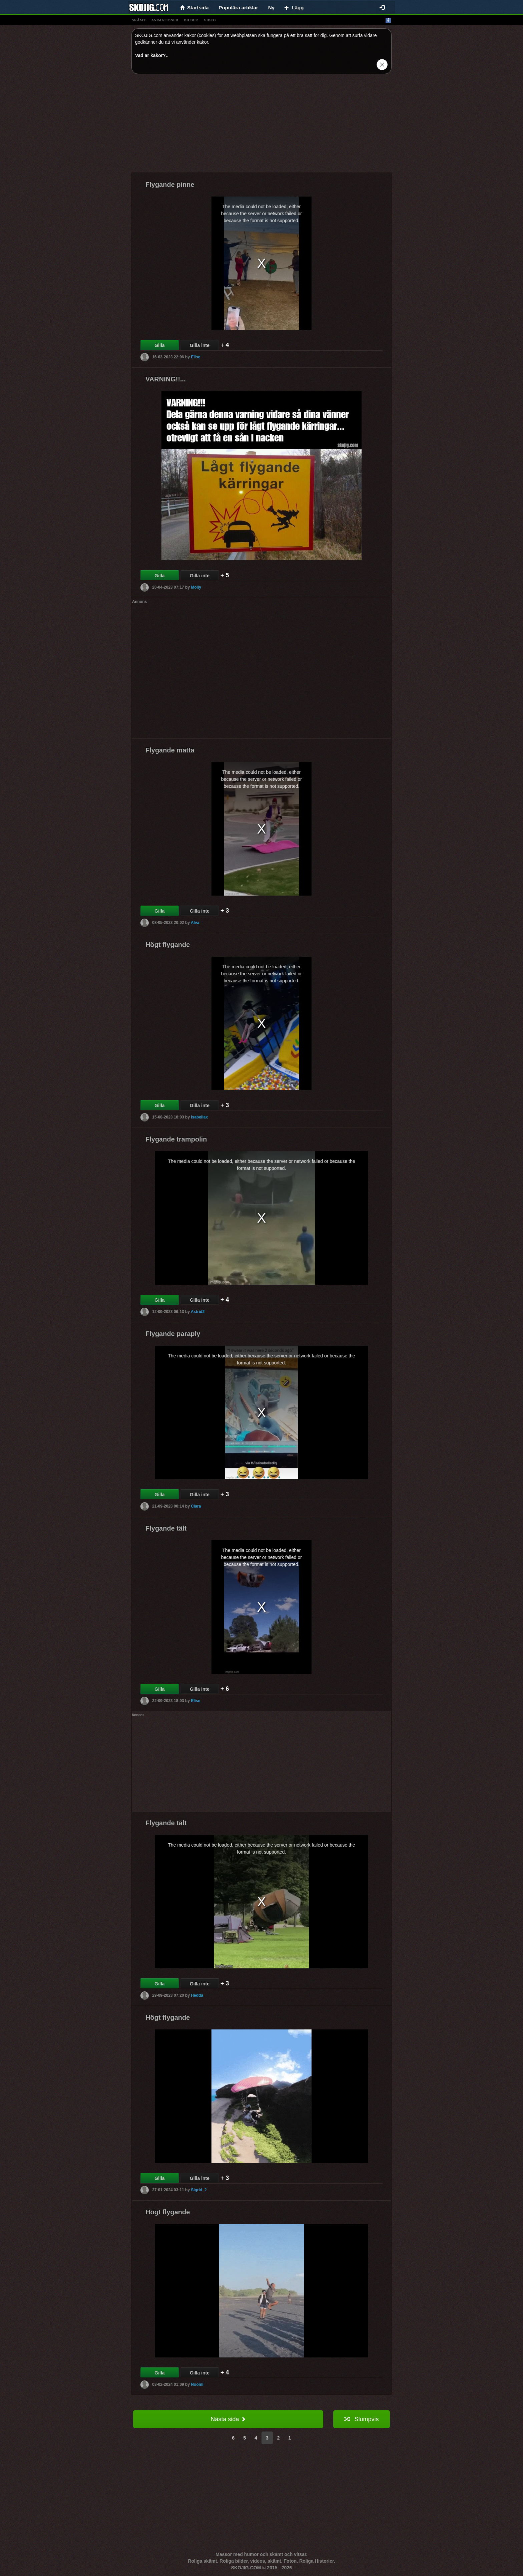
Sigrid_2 (198, 2190)
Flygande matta (169, 750)
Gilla (159, 345)
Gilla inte (199, 345)
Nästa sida (227, 2419)
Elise (195, 357)
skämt (138, 20)
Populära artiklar (238, 7)
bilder (191, 20)
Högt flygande (167, 944)
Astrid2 (197, 1311)
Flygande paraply (172, 1333)
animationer (164, 20)
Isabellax (199, 1117)
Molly (196, 587)
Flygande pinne (169, 184)
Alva (195, 922)
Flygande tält (165, 1528)
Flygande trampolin (176, 1139)
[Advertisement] (261, 126)
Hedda (197, 1995)
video (210, 20)
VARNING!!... (165, 379)
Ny (271, 7)
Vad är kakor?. (151, 55)
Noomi (197, 2384)
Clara (196, 1506)
